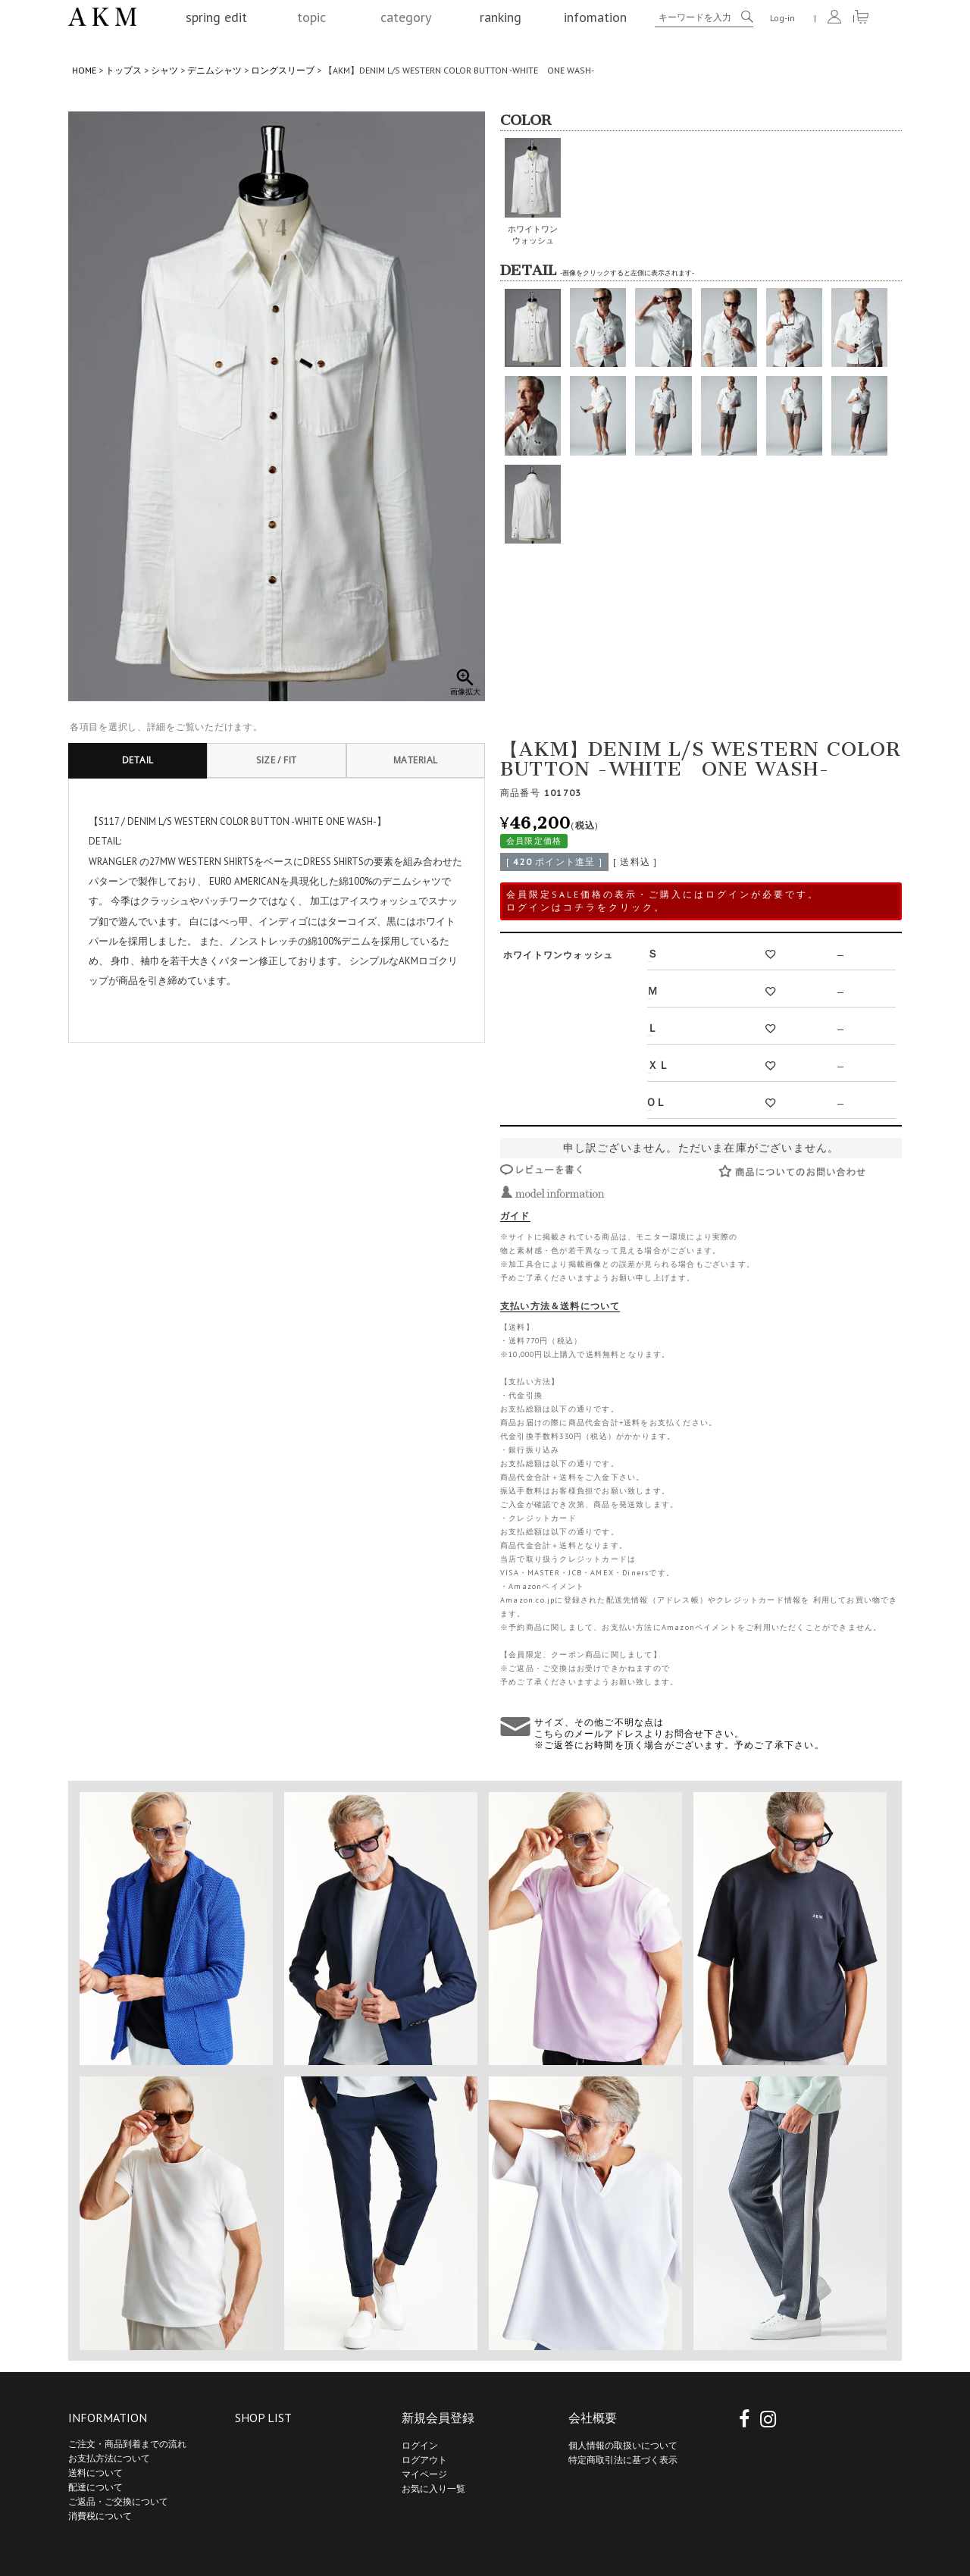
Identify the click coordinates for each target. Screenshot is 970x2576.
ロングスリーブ (282, 70)
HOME (84, 70)
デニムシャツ (214, 70)
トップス (123, 70)
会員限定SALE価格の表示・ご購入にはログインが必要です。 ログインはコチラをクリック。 (662, 900)
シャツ (164, 70)
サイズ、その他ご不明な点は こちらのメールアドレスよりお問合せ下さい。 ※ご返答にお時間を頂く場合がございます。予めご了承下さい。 (679, 1733)
